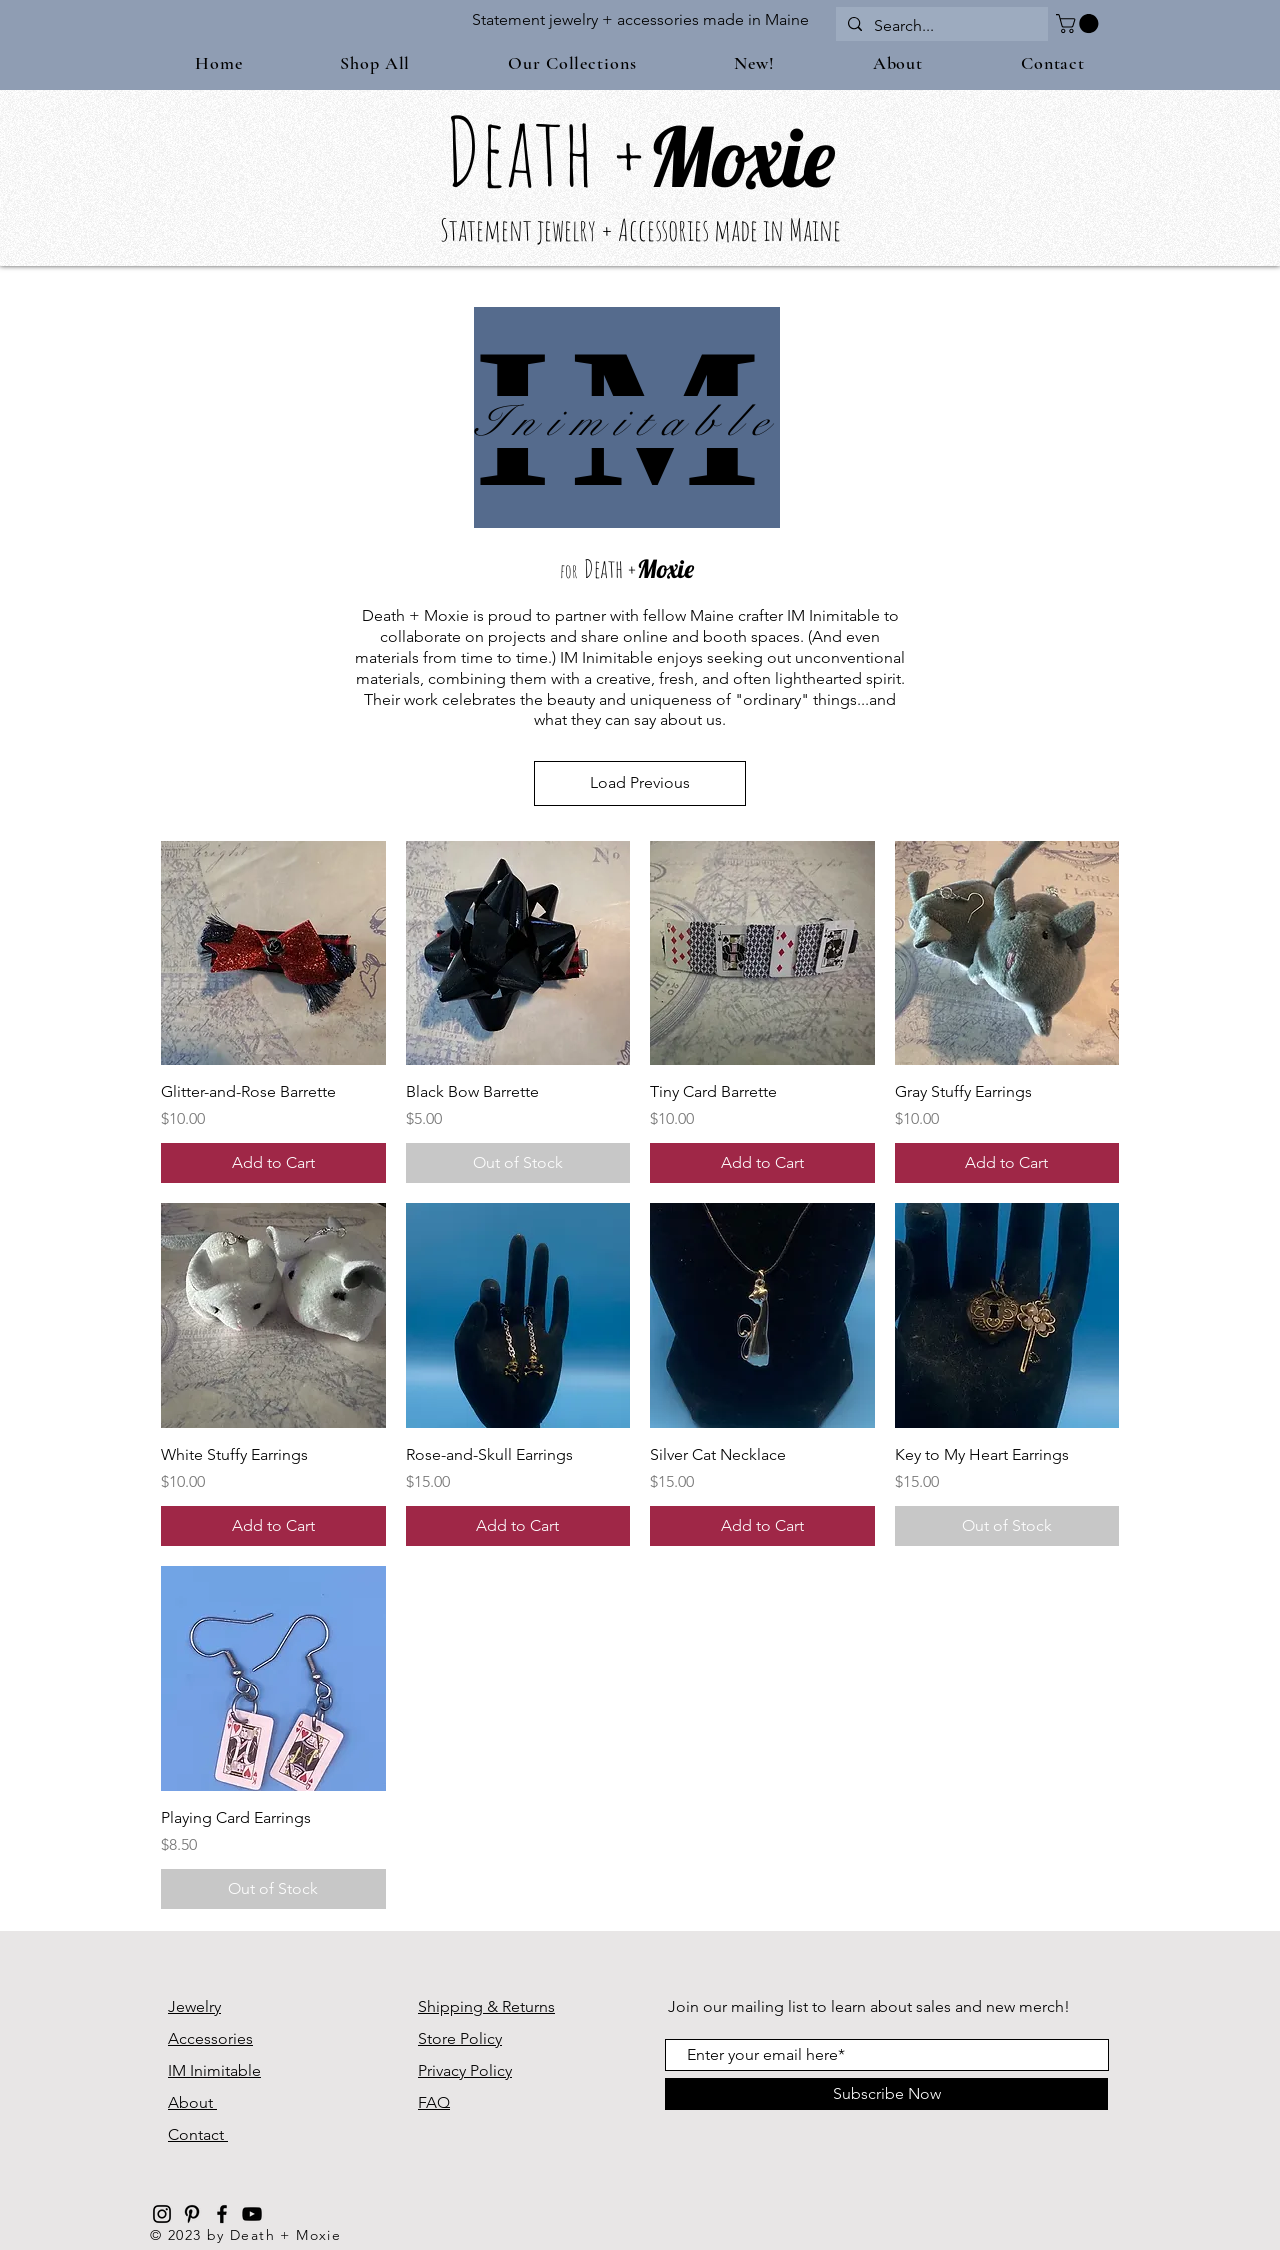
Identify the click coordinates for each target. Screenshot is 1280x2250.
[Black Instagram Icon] (162, 2214)
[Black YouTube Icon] (252, 2214)
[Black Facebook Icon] (222, 2214)
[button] (1079, 23)
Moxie (665, 568)
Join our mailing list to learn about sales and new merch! (869, 2006)
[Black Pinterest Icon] (192, 2214)
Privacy (444, 2070)
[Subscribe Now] (886, 2094)
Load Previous (640, 782)
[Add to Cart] (273, 1163)
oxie (774, 156)
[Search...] (940, 26)
